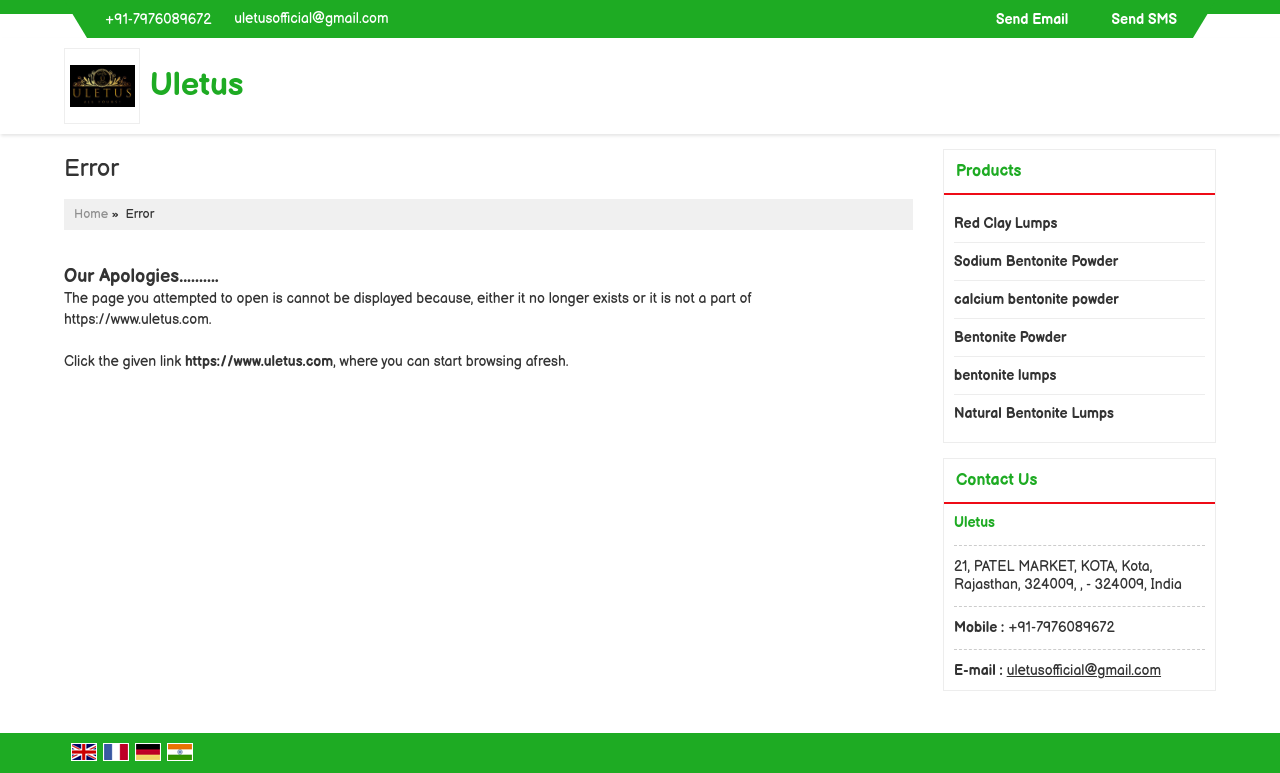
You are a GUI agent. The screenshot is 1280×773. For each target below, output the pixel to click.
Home (91, 214)
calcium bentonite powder (1036, 299)
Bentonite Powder (1010, 337)
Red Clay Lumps (1005, 223)
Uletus (197, 86)
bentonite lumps (1005, 375)
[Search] (1203, 90)
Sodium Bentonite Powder (1036, 261)
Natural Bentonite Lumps (1034, 413)
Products (988, 171)
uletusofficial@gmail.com (311, 18)
